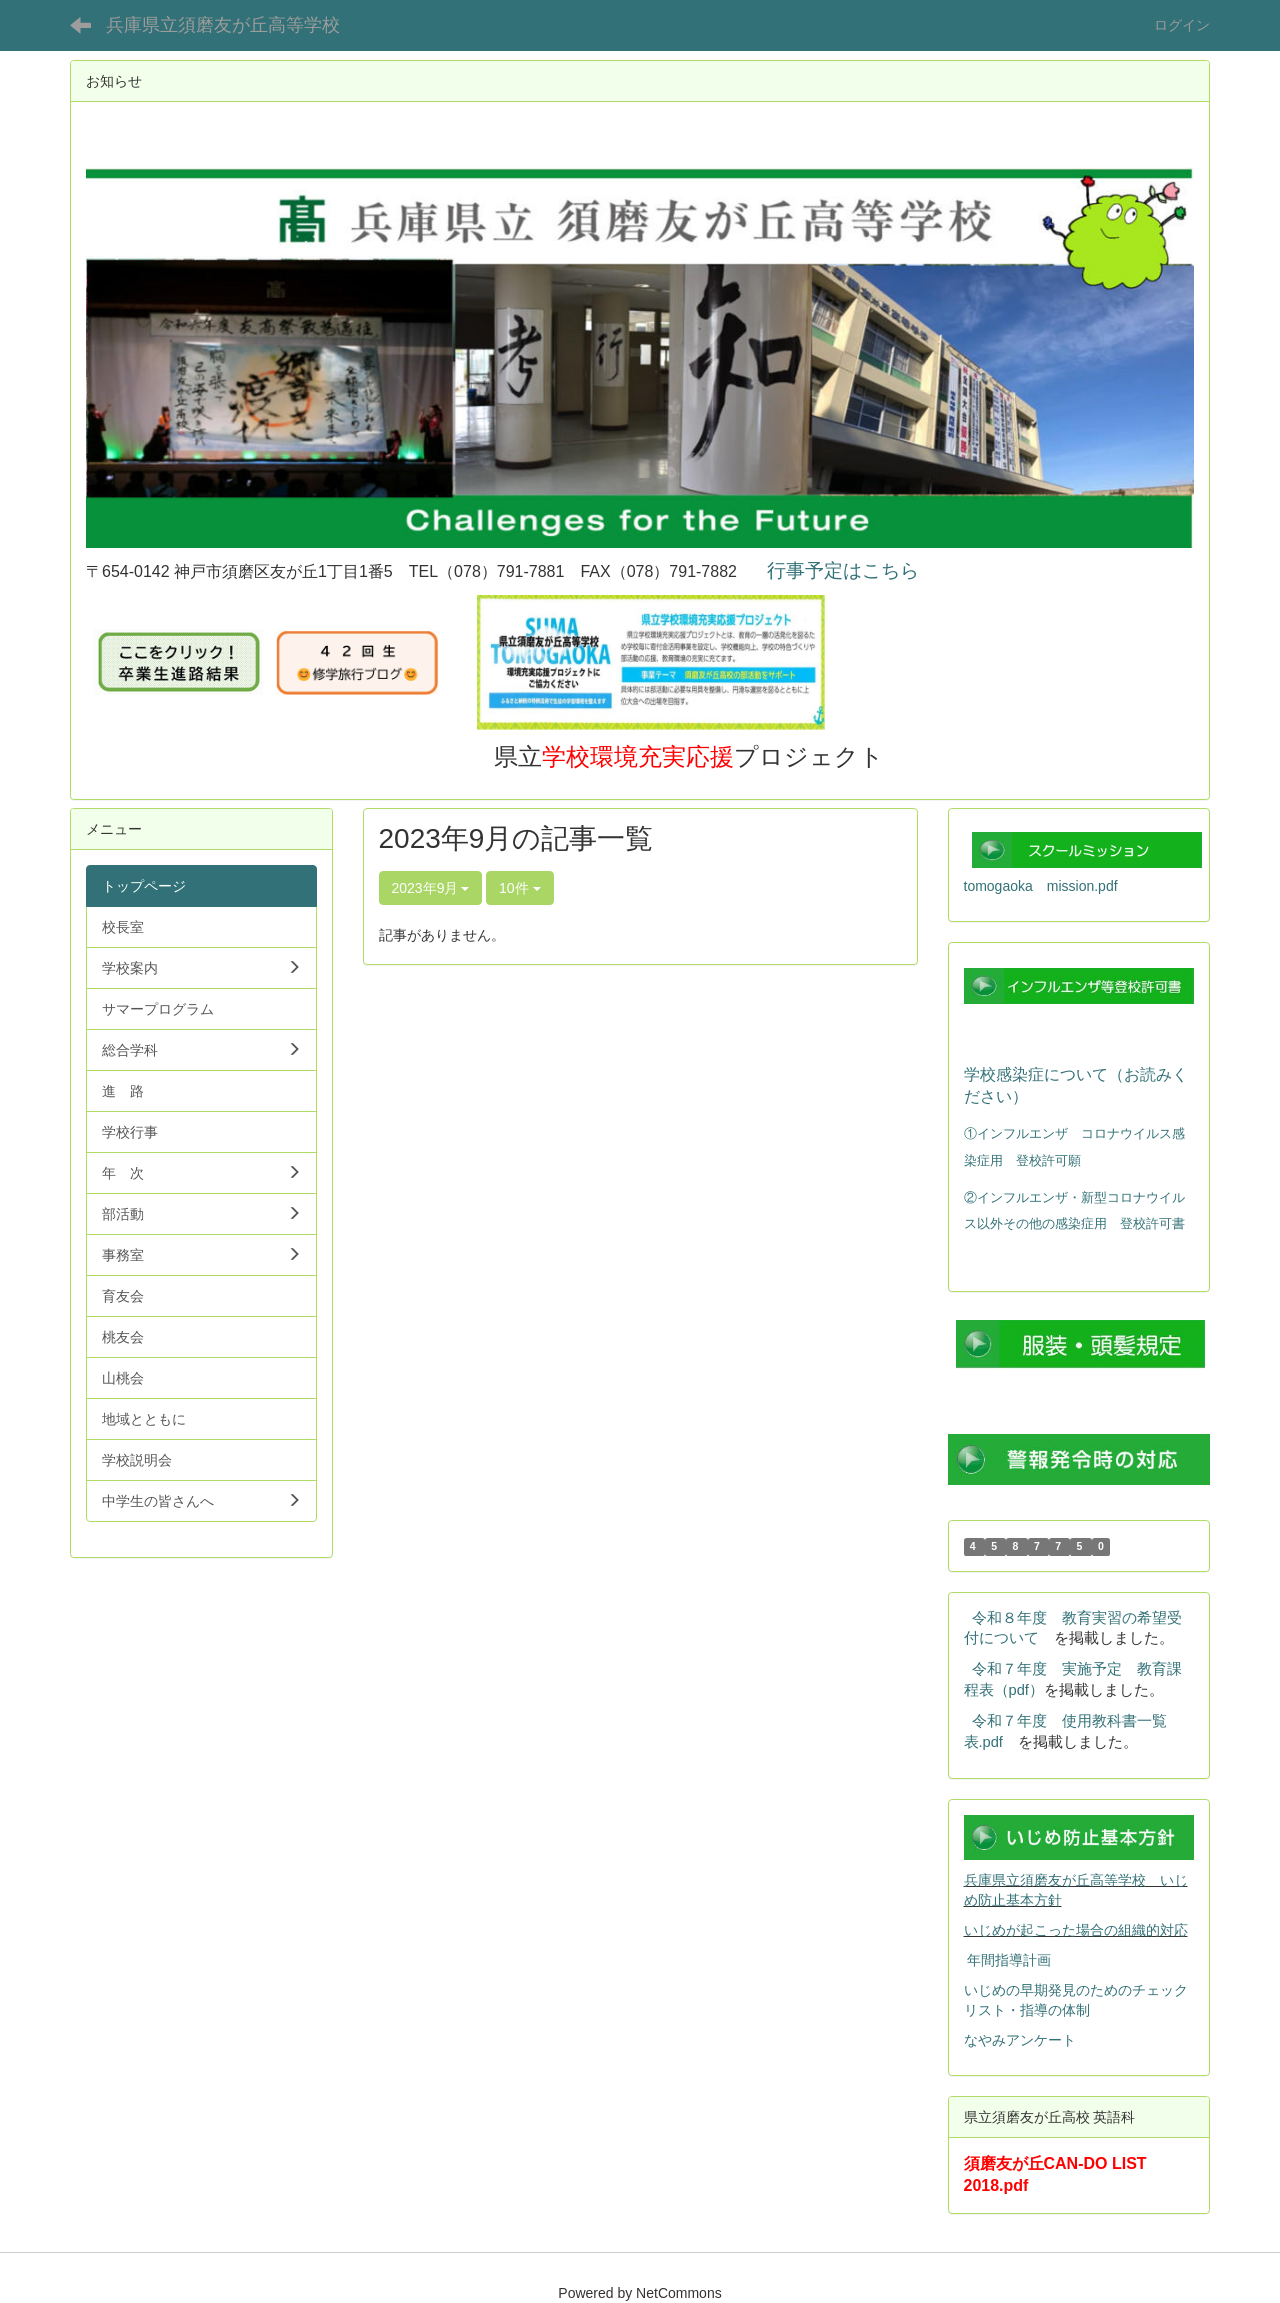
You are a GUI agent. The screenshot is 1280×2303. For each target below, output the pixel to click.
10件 (519, 888)
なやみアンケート (1020, 2040)
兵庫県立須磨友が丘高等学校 (223, 25)
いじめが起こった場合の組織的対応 (1076, 1930)
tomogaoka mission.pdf (1041, 886)
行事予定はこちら (843, 570)
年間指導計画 (1009, 1960)
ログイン (1182, 25)
